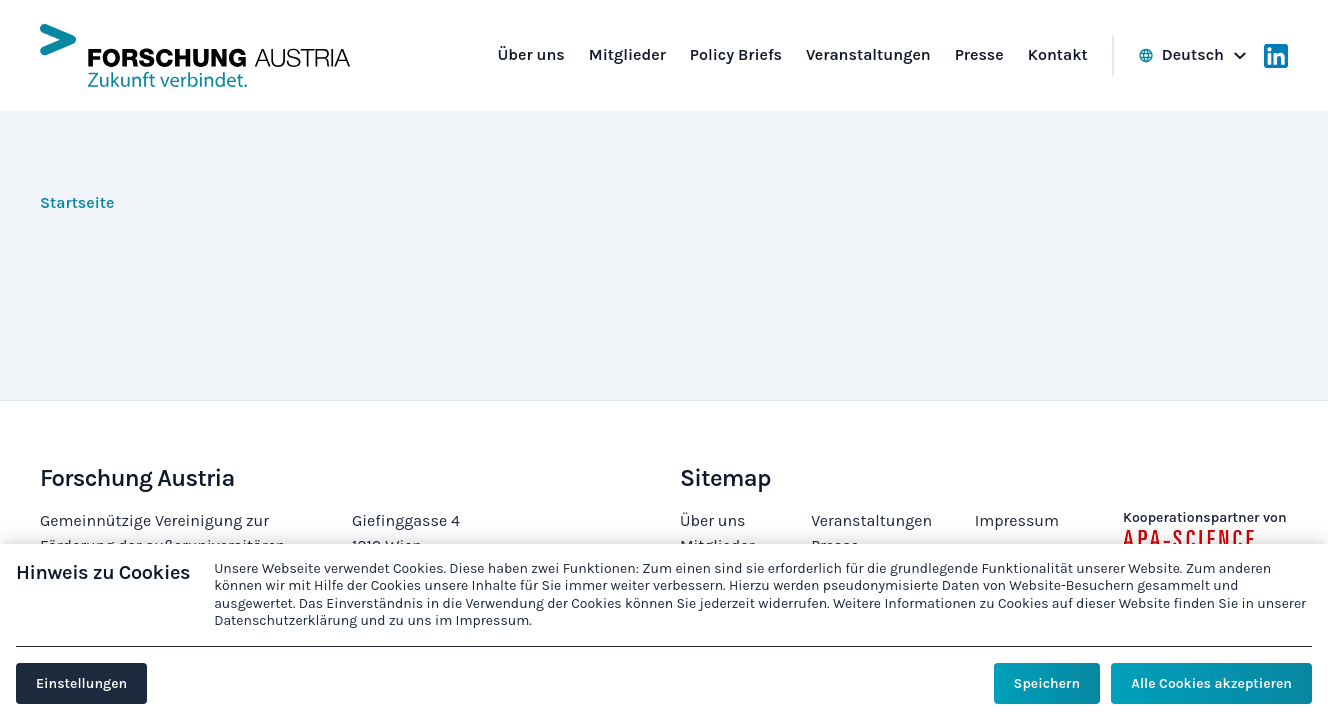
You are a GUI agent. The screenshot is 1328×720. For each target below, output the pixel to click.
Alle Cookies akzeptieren (1211, 683)
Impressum (1017, 520)
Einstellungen (81, 683)
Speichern (1047, 683)
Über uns (712, 520)
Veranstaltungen (871, 520)
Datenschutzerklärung (285, 620)
